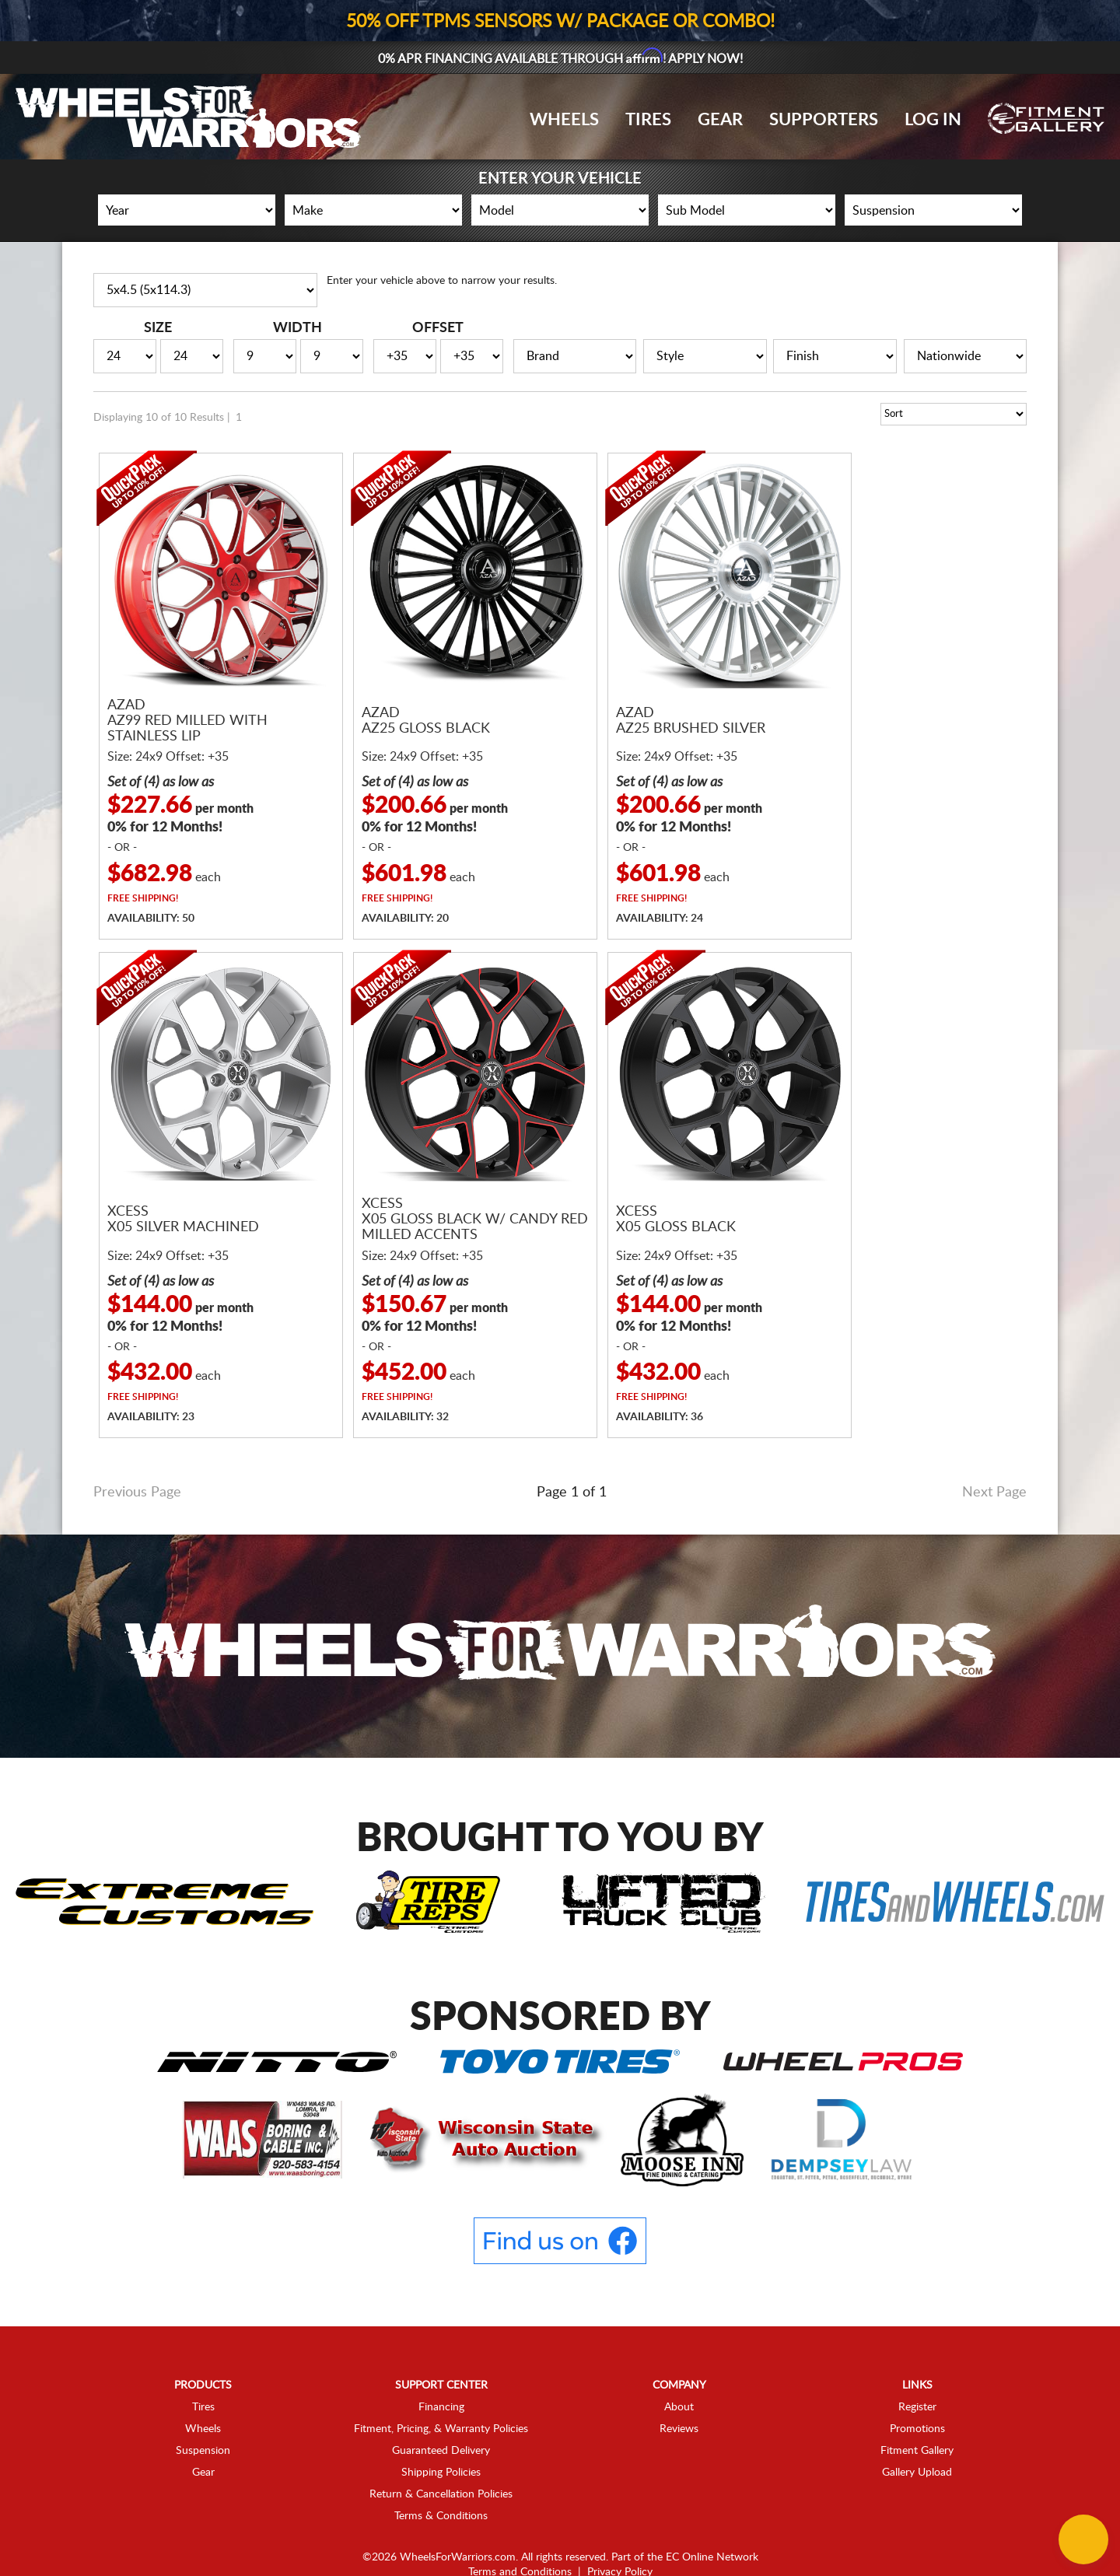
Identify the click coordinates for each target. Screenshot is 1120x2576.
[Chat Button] (1083, 2539)
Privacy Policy (620, 2532)
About (679, 2367)
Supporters (823, 119)
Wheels (564, 119)
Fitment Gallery (917, 2411)
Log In (933, 119)
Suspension (203, 2411)
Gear (720, 119)
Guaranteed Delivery (441, 2411)
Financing (441, 2367)
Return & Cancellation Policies (441, 2454)
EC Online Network (712, 2517)
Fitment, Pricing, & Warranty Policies (441, 2389)
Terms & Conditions (441, 2476)
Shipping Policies (441, 2432)
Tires (648, 119)
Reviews (679, 2389)
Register (917, 2367)
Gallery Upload (917, 2432)
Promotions (917, 2389)
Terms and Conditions (520, 2532)
